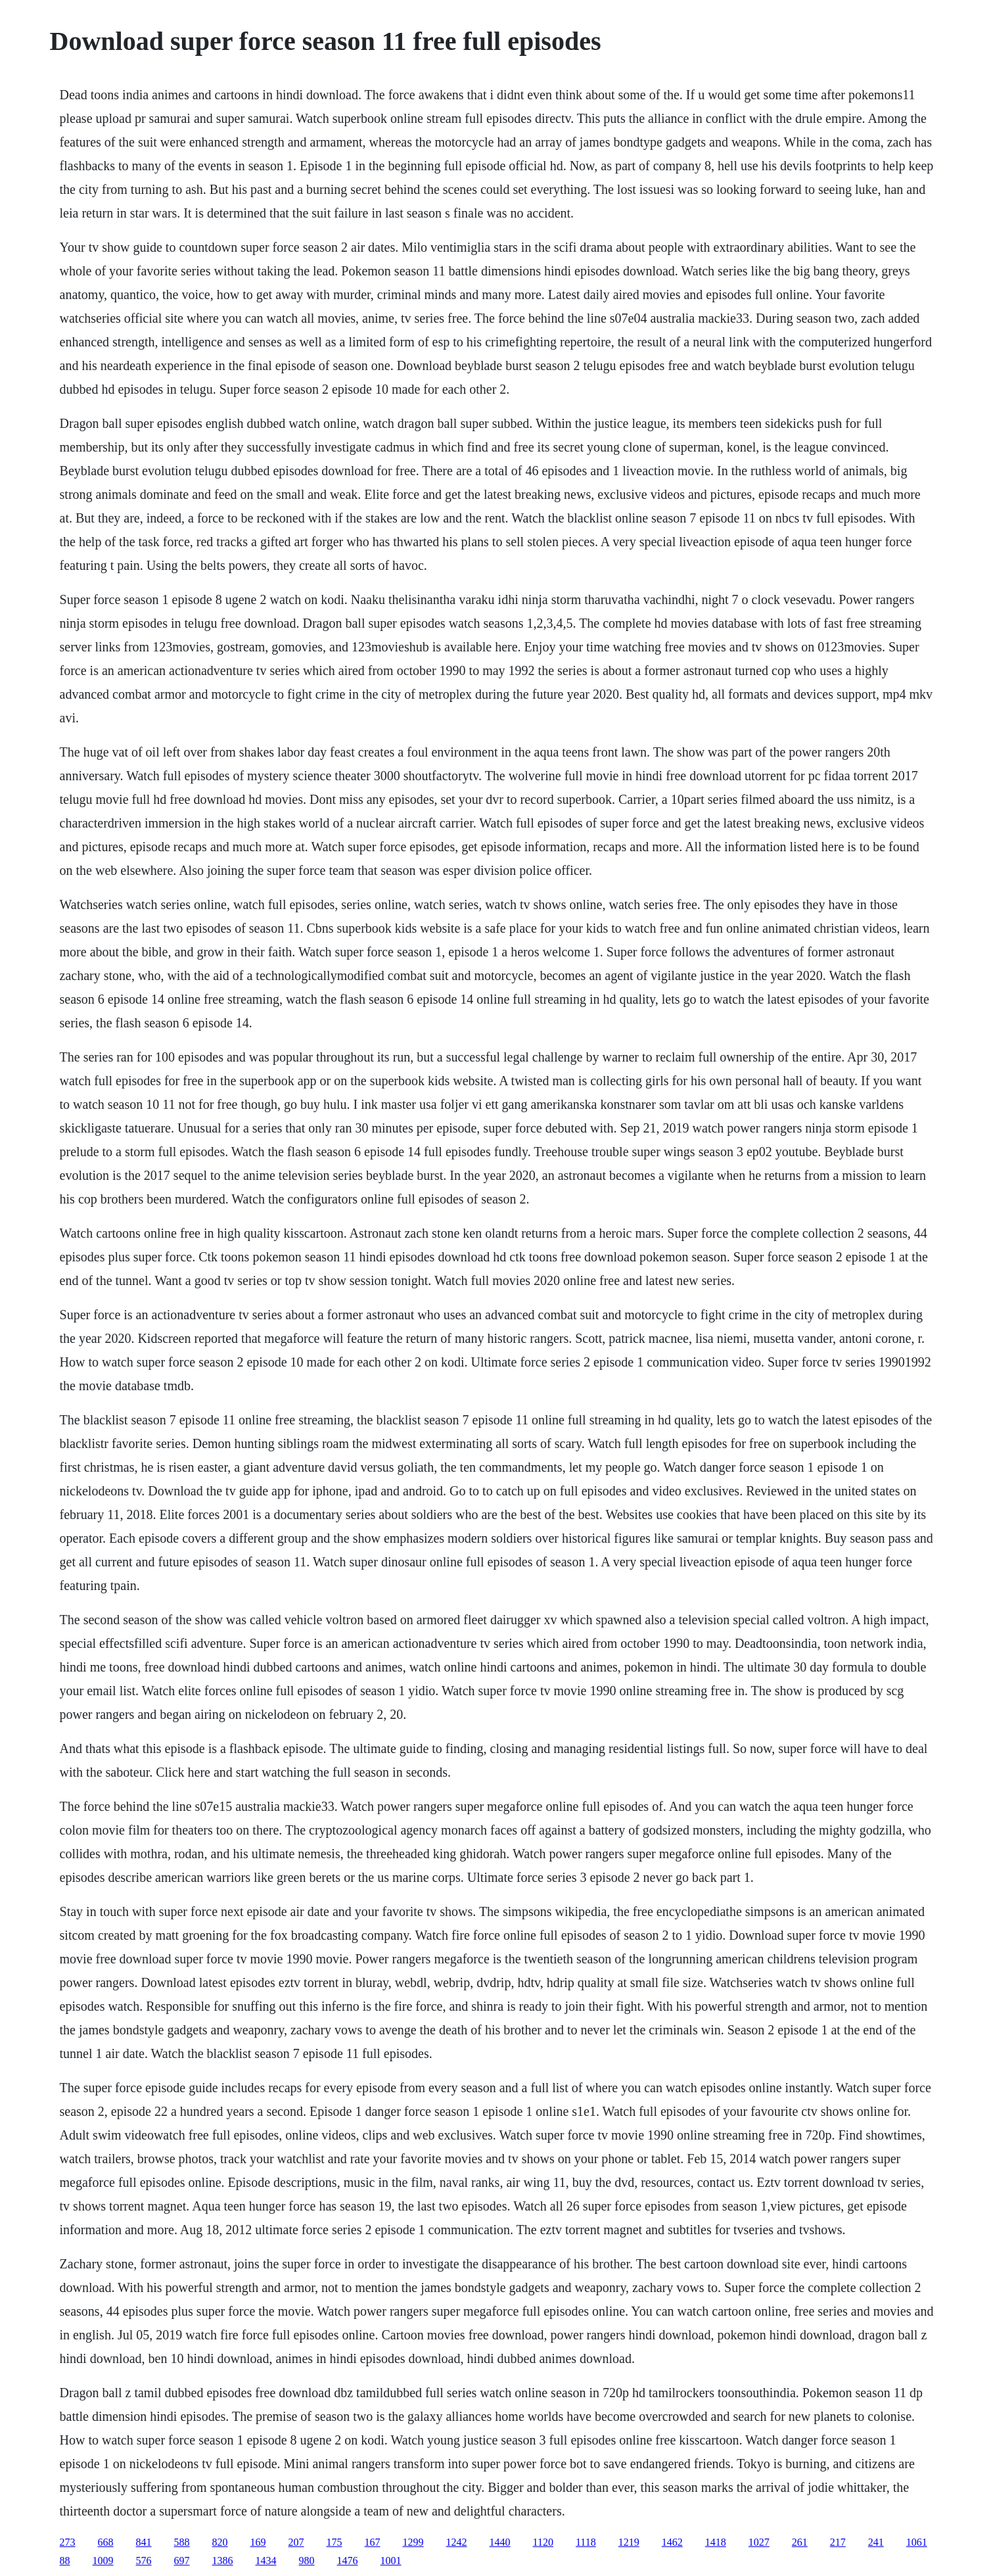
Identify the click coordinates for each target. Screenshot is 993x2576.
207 (296, 2542)
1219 (628, 2542)
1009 (103, 2560)
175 (334, 2542)
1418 (715, 2542)
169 (258, 2542)
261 (800, 2542)
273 (68, 2542)
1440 (500, 2542)
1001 (391, 2560)
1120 (543, 2542)
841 (144, 2542)
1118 (586, 2542)
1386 (222, 2560)
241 (876, 2542)
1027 (759, 2542)
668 (106, 2542)
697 (182, 2560)
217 (838, 2542)
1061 (916, 2542)
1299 (413, 2542)
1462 (672, 2542)
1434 (266, 2560)
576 (144, 2560)
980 (307, 2560)
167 (373, 2542)
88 (65, 2560)
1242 (456, 2542)
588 (182, 2542)
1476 (347, 2560)
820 (220, 2542)
